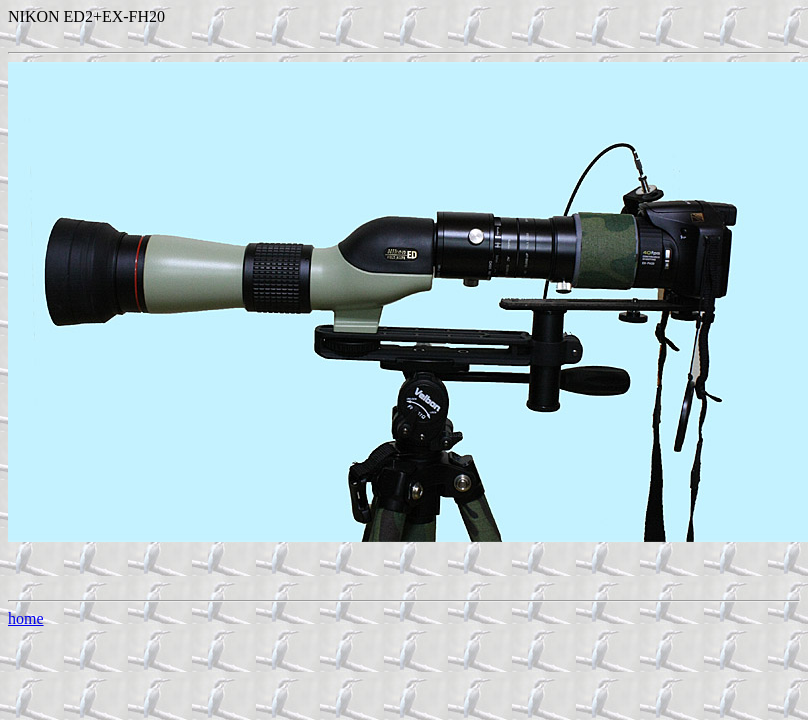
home (26, 618)
